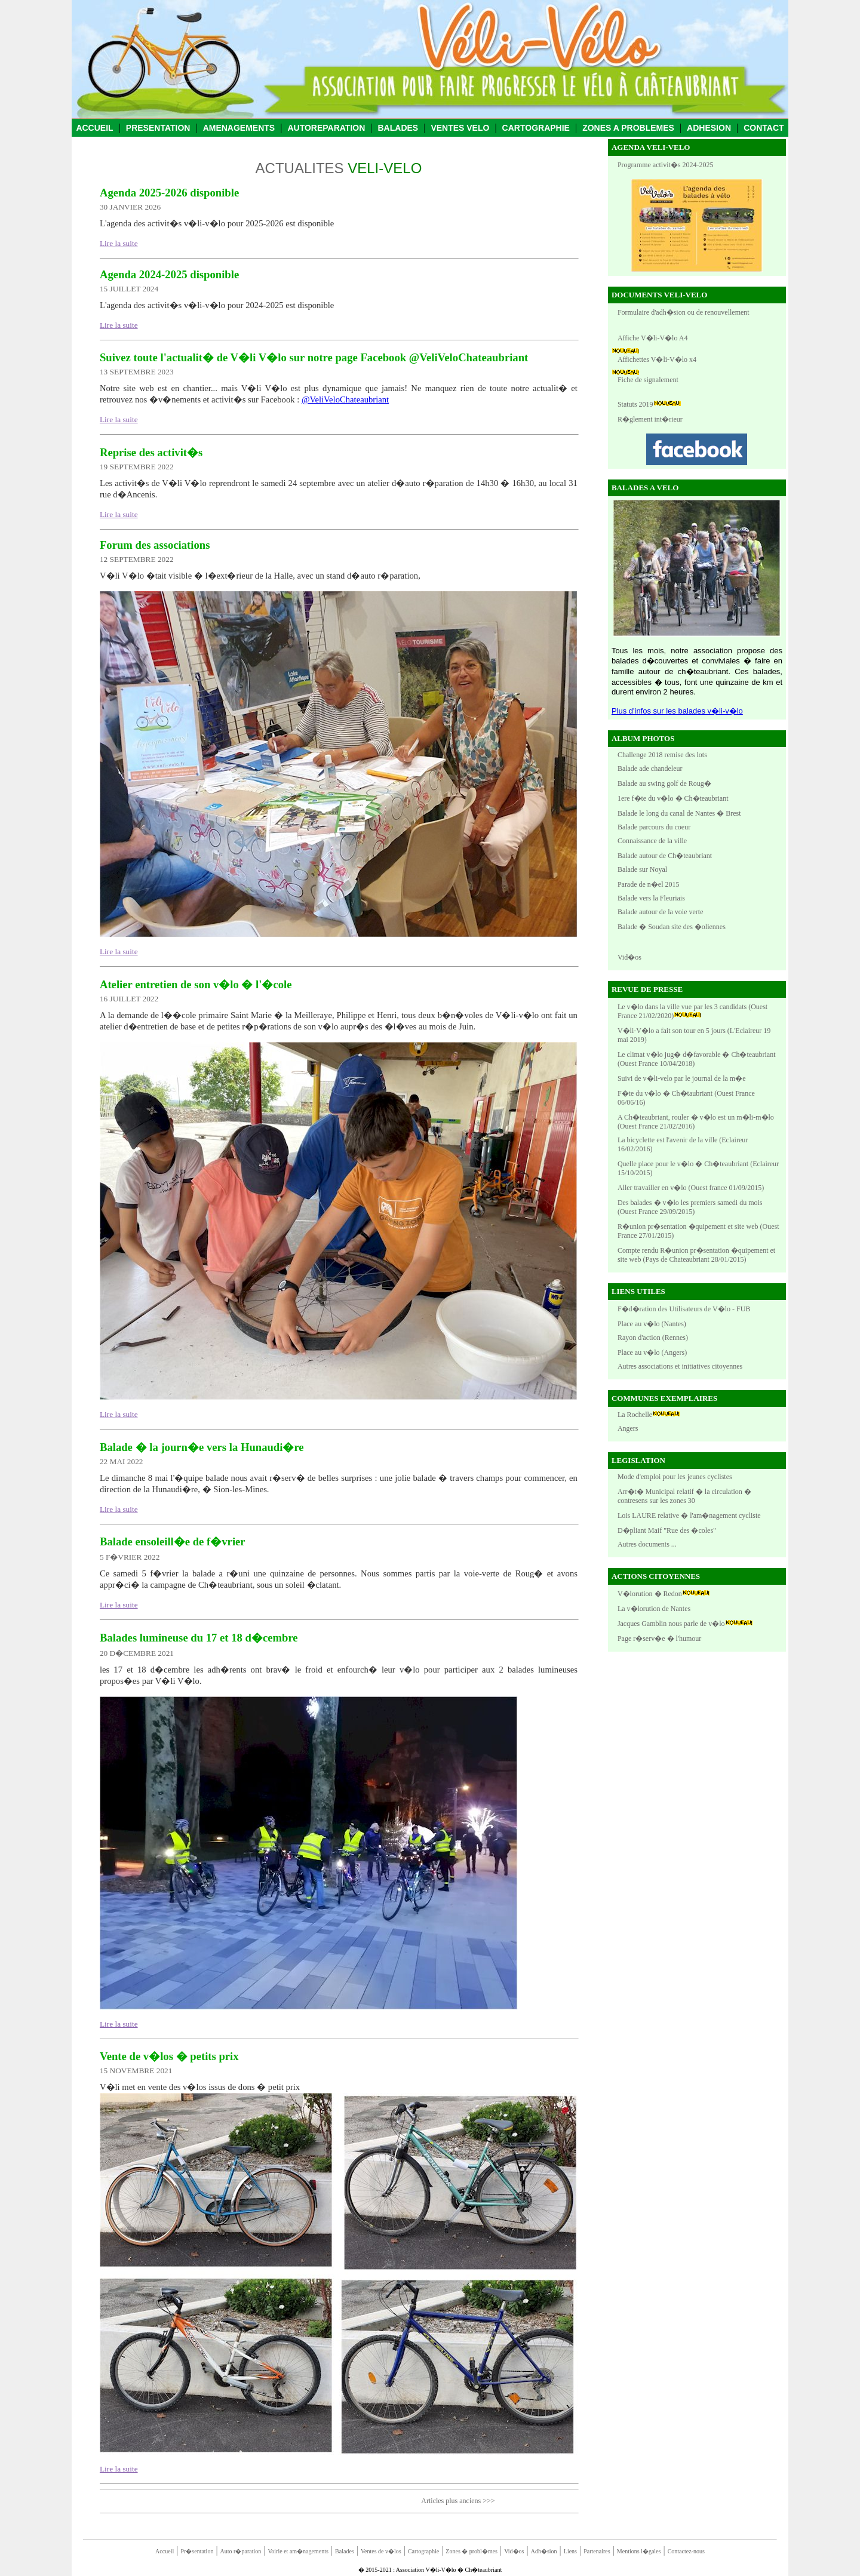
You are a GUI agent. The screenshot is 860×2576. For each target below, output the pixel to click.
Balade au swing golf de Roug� (664, 783)
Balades (344, 2551)
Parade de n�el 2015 (649, 884)
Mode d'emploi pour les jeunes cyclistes (675, 1477)
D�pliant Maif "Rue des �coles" (667, 1530)
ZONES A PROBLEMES (628, 128)
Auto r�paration (241, 2551)
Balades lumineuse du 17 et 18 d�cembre (199, 1637)
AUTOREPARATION (326, 128)
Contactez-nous (686, 2551)
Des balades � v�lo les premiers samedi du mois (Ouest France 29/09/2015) (690, 1207)
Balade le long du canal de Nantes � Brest (679, 813)
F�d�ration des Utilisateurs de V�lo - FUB (684, 1309)
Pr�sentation (196, 2551)
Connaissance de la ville (652, 841)
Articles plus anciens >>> (457, 2501)
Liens (570, 2551)
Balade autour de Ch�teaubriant (665, 856)
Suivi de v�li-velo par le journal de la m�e (682, 1078)
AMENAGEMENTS (239, 128)
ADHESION (709, 128)
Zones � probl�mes (471, 2551)
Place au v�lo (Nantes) (652, 1324)
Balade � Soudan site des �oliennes (672, 927)
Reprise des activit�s (151, 452)
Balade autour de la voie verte (661, 912)
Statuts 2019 (635, 404)
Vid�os (629, 957)
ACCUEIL (94, 128)
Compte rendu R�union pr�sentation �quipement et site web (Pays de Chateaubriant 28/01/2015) (696, 1255)
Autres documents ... (647, 1544)
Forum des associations (155, 545)
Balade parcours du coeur (654, 827)
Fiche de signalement (648, 380)
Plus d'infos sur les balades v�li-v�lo (677, 710)
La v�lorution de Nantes (654, 1608)
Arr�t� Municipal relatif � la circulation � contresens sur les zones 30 (684, 1496)
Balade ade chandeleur (650, 768)
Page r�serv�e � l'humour (659, 1638)
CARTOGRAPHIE (536, 128)
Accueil (164, 2551)
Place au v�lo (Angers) (652, 1352)
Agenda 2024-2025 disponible (169, 274)
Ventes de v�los (381, 2551)
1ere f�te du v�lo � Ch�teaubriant (673, 798)
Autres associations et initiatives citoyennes (680, 1366)
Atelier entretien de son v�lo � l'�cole (196, 984)
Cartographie (423, 2551)
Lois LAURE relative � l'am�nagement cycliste (689, 1515)
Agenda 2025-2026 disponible (169, 192)
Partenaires (596, 2551)
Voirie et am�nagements (298, 2551)
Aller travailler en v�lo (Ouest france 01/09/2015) (691, 1188)
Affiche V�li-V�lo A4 (653, 338)
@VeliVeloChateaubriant (345, 399)
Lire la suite (119, 243)
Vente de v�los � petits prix (169, 2056)
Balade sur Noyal (642, 869)
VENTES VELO (460, 128)
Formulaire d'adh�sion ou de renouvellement (684, 312)
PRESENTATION (158, 128)
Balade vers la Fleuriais (651, 898)
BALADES (398, 128)
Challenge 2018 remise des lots (662, 755)
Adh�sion (544, 2551)
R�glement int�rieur (650, 419)
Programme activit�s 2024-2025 (666, 165)
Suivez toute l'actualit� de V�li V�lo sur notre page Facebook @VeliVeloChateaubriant (314, 357)
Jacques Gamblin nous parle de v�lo (671, 1623)
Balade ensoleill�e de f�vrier (172, 1541)
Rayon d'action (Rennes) (653, 1337)
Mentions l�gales (639, 2551)
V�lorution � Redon (650, 1594)
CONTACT (764, 128)
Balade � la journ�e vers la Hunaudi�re (202, 1447)
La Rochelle (635, 1414)
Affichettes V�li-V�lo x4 (657, 359)
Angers (628, 1428)
